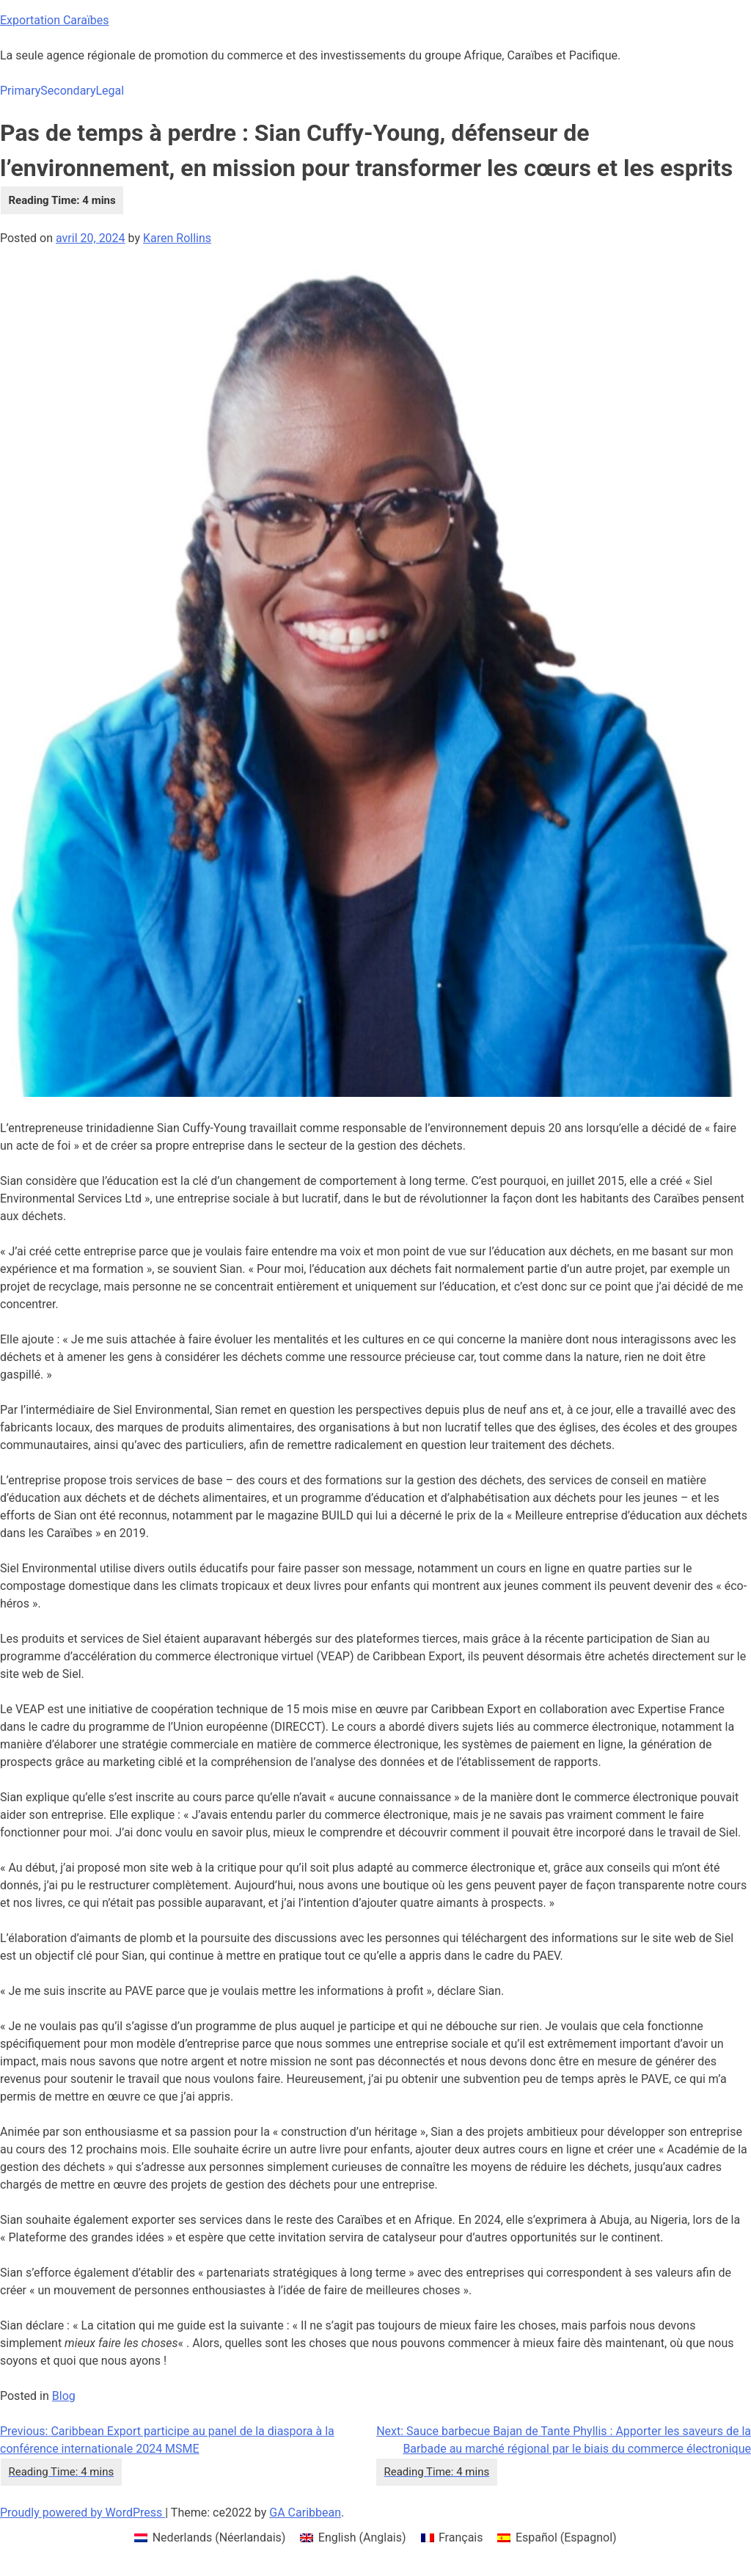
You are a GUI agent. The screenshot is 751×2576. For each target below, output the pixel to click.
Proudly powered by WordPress (82, 2513)
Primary (20, 91)
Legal (109, 91)
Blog (64, 2396)
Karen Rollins (177, 238)
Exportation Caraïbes (54, 20)
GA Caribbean (305, 2513)
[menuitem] (210, 2538)
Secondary (67, 91)
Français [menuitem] (461, 2537)
